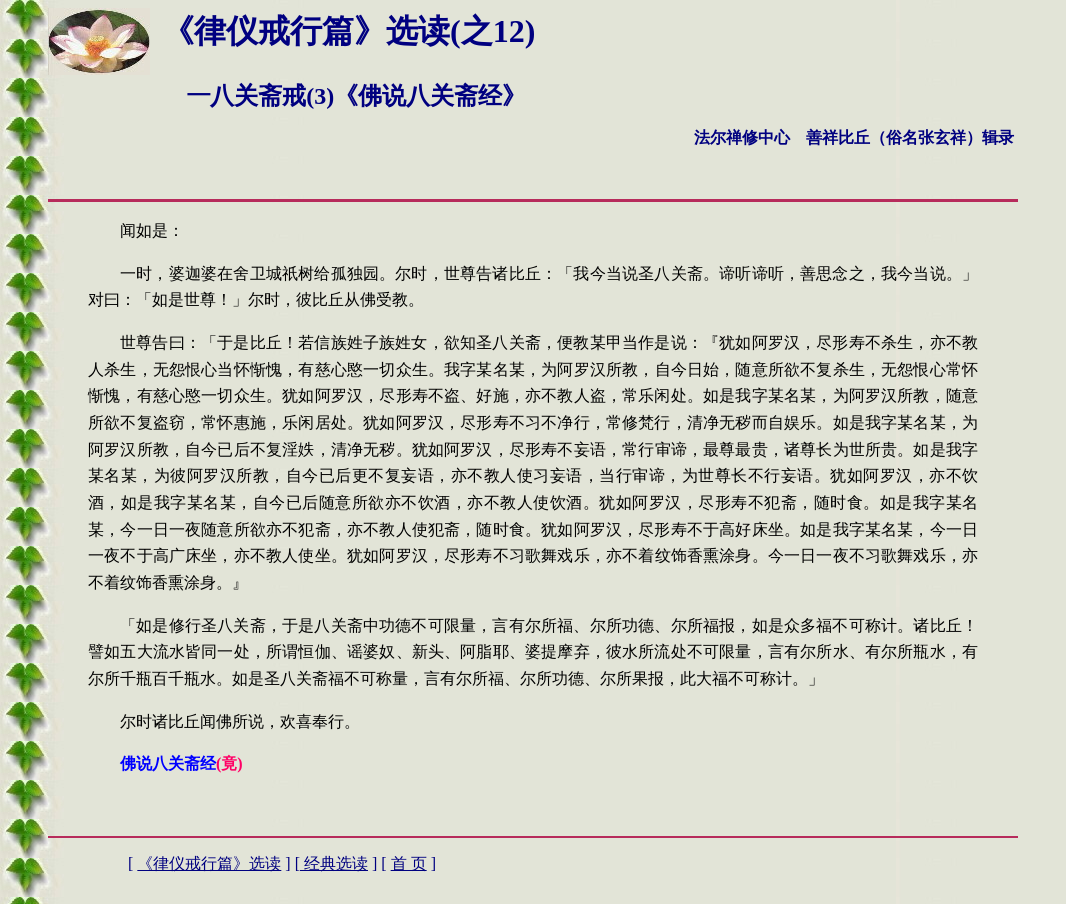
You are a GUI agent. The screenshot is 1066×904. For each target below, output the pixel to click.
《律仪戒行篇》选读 (209, 863)
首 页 (409, 863)
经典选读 (334, 863)
